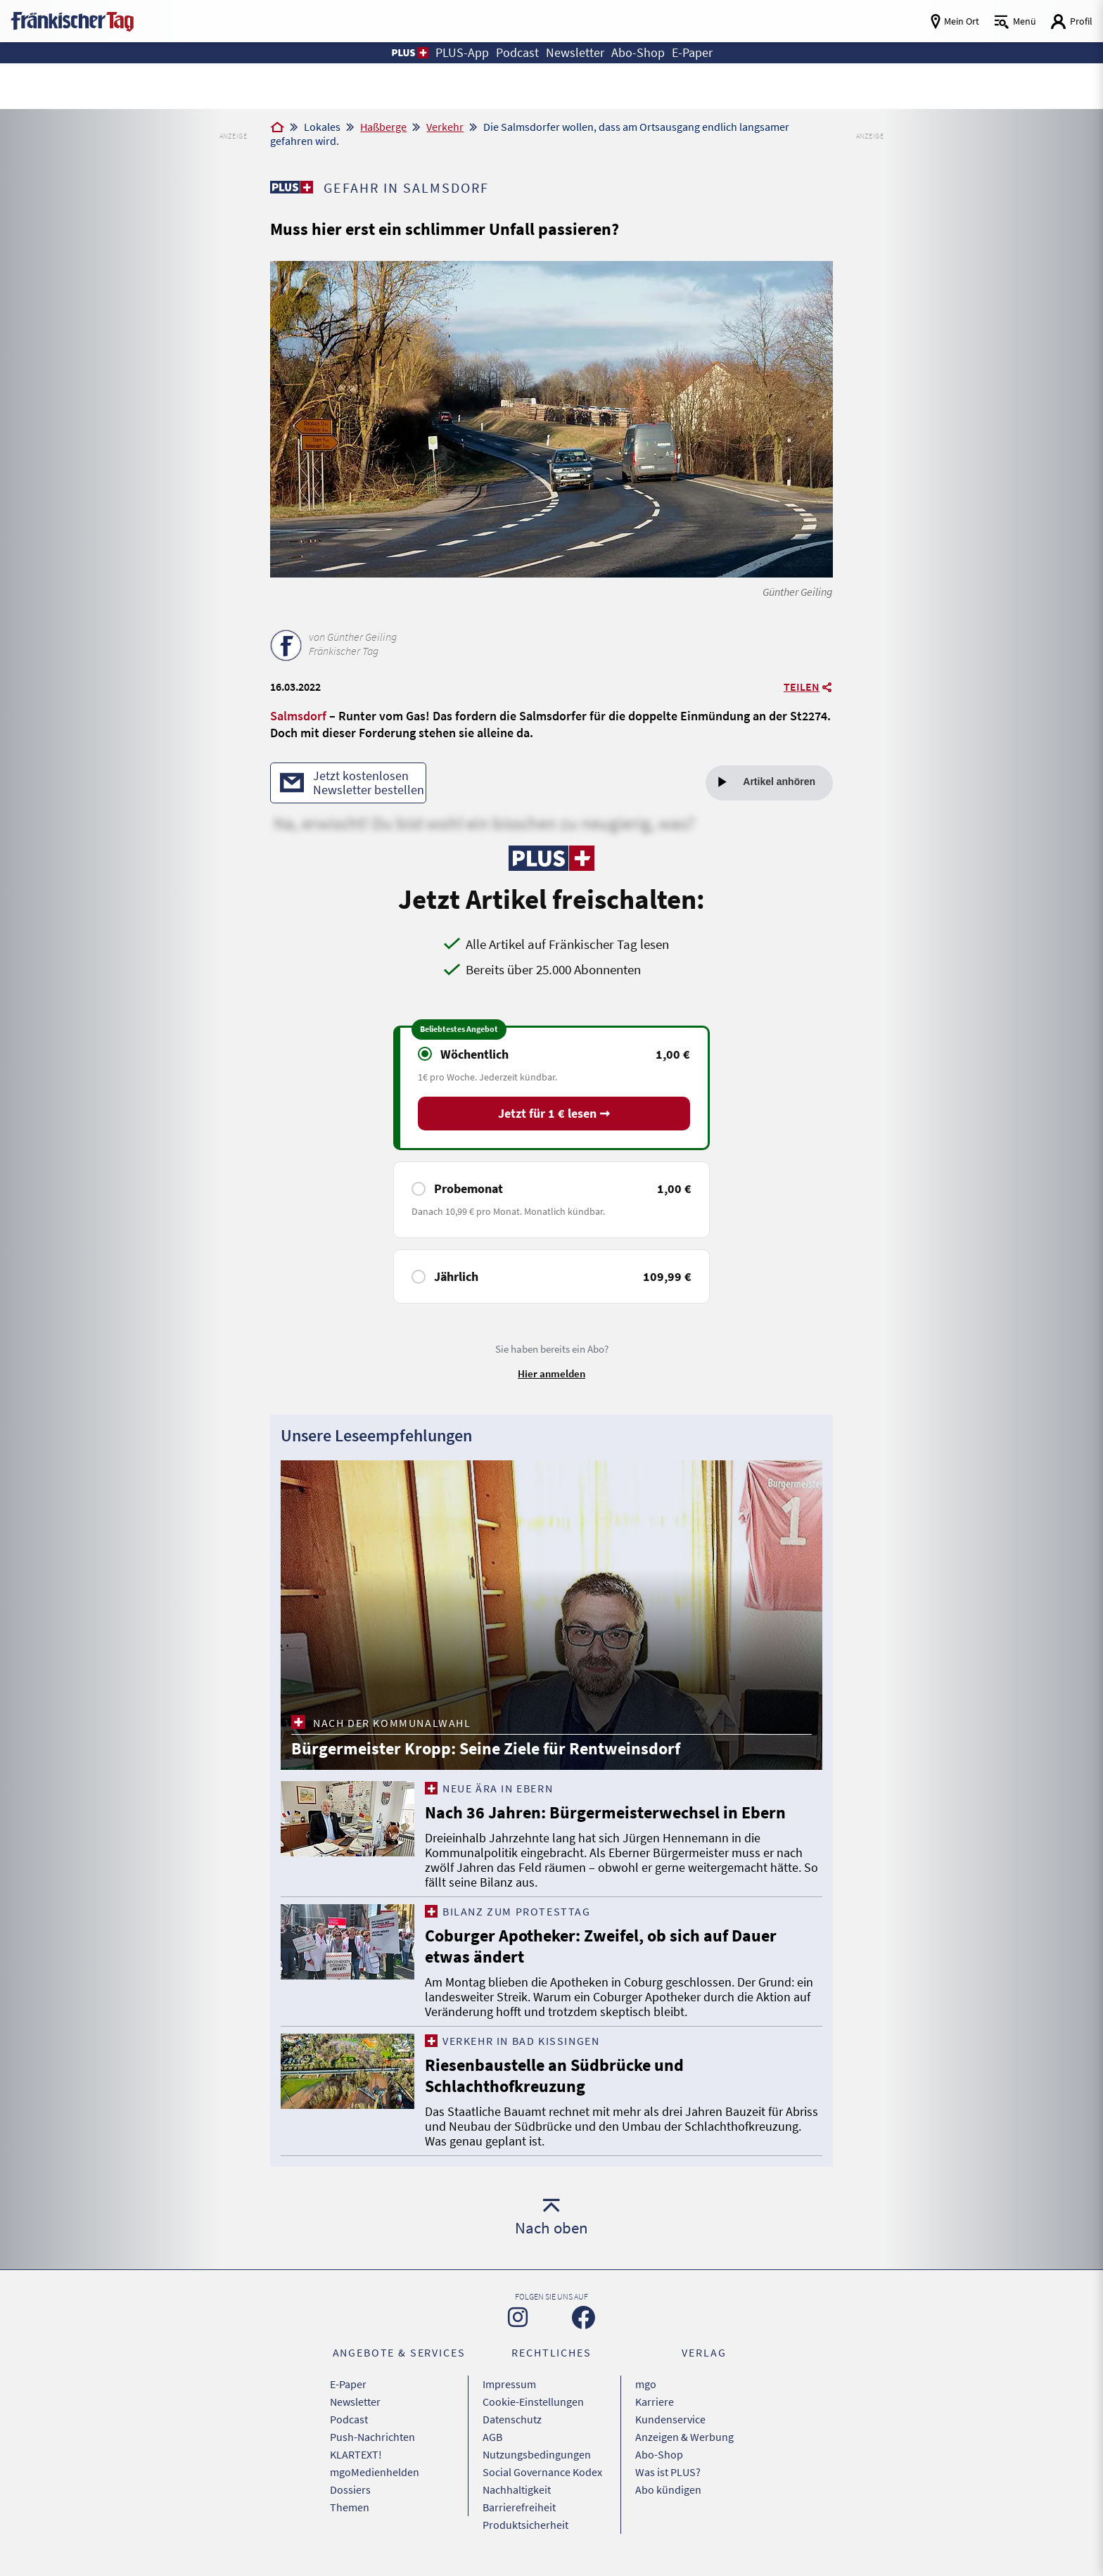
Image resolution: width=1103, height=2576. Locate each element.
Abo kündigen (668, 2489)
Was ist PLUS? (668, 2472)
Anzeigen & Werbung (684, 2437)
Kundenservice (670, 2419)
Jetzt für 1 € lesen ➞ (554, 1113)
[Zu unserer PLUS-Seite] (291, 187)
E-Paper (348, 2384)
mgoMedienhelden (374, 2472)
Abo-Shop (659, 2454)
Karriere (654, 2402)
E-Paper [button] (692, 52)
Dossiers (350, 2489)
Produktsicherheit (525, 2525)
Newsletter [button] (575, 52)
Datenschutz (512, 2419)
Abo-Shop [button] (638, 52)
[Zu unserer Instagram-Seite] (517, 2317)
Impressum (509, 2384)
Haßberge (383, 127)
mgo (645, 2384)
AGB (492, 2437)
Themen (349, 2507)
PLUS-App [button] (462, 52)
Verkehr (445, 127)
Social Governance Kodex (542, 2472)
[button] (409, 52)
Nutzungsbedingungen (537, 2454)
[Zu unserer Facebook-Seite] (583, 2317)
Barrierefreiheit (519, 2507)
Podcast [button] (517, 52)
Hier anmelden (551, 1373)
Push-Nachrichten (372, 2437)
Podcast (349, 2419)
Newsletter (355, 2402)
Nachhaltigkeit (517, 2489)
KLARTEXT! (356, 2454)
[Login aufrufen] (1071, 21)
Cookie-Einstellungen (533, 2402)
